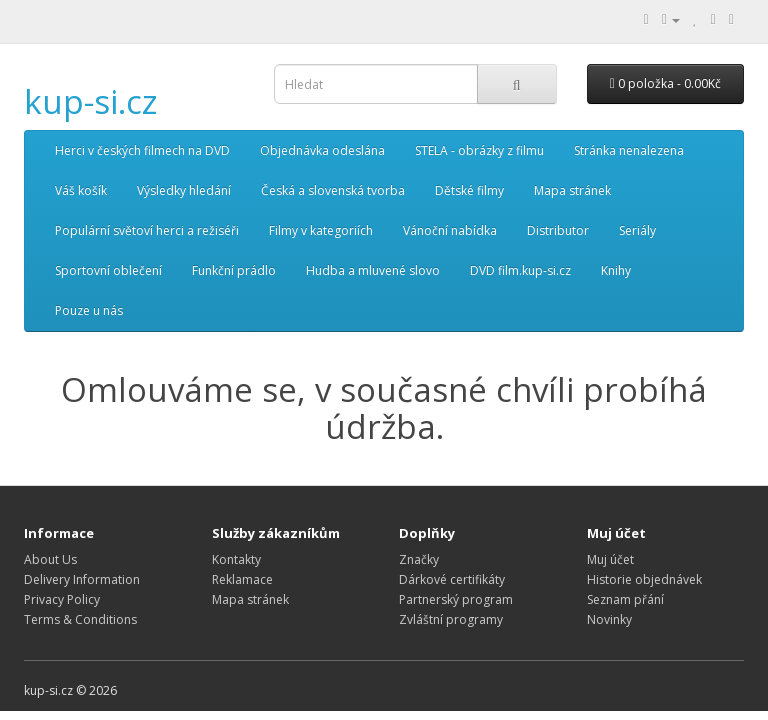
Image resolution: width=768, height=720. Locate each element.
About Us (50, 559)
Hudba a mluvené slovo (373, 270)
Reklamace (242, 579)
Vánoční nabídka (450, 230)
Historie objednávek (644, 579)
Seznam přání (625, 599)
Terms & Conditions (80, 619)
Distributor (558, 230)
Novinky (609, 619)
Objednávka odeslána (322, 150)
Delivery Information (82, 579)
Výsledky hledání (184, 190)
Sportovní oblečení (108, 270)
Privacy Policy (62, 599)
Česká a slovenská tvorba (333, 190)
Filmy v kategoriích (321, 230)
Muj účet (610, 559)
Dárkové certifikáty (452, 579)
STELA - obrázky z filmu (479, 150)
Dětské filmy (469, 190)
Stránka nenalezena (629, 150)
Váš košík (81, 190)
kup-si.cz (91, 101)
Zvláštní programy (451, 619)
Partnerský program (456, 599)
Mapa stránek (572, 190)
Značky (419, 559)
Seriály (637, 230)
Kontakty (236, 559)
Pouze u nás (89, 310)
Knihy (616, 270)
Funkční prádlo (234, 270)
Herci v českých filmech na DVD (142, 150)
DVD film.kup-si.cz (520, 270)
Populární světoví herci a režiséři (147, 230)
